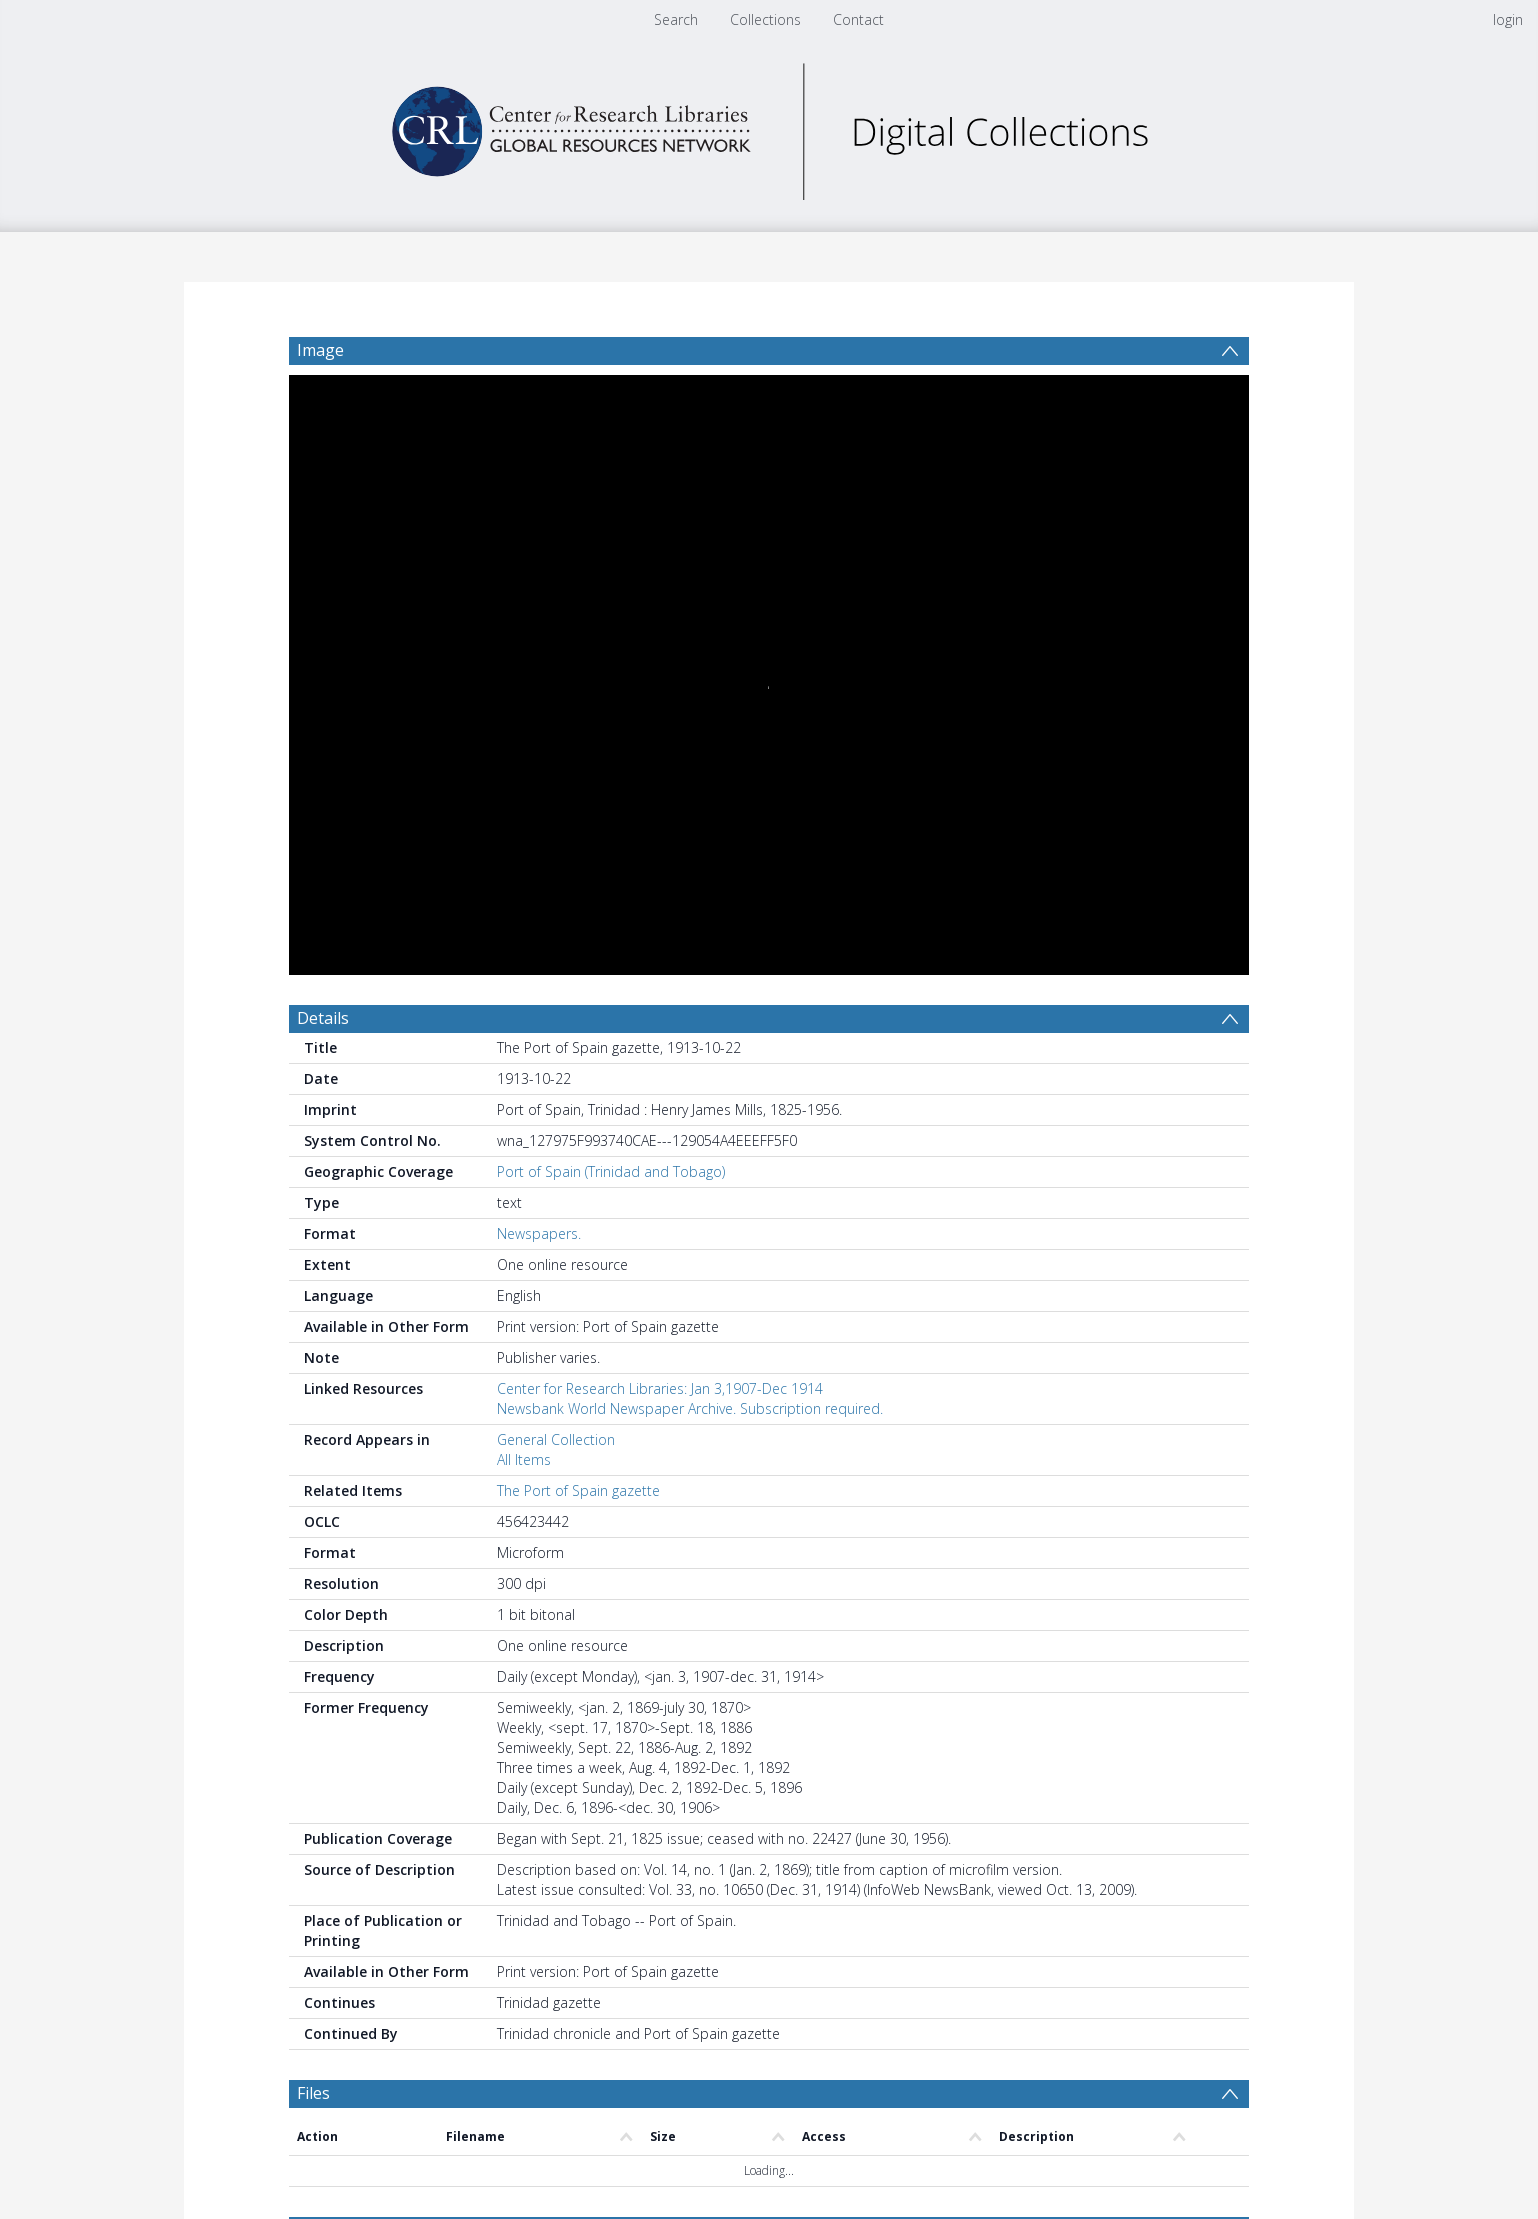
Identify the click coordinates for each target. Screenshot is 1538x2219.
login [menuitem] (1508, 19)
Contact (858, 19)
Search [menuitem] (676, 19)
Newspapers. (539, 1233)
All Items (524, 1459)
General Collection (556, 1439)
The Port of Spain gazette (578, 1490)
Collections (765, 19)
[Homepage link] (769, 126)
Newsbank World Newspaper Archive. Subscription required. (690, 1408)
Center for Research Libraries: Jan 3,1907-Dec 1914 (660, 1388)
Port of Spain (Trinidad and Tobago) (611, 1171)
